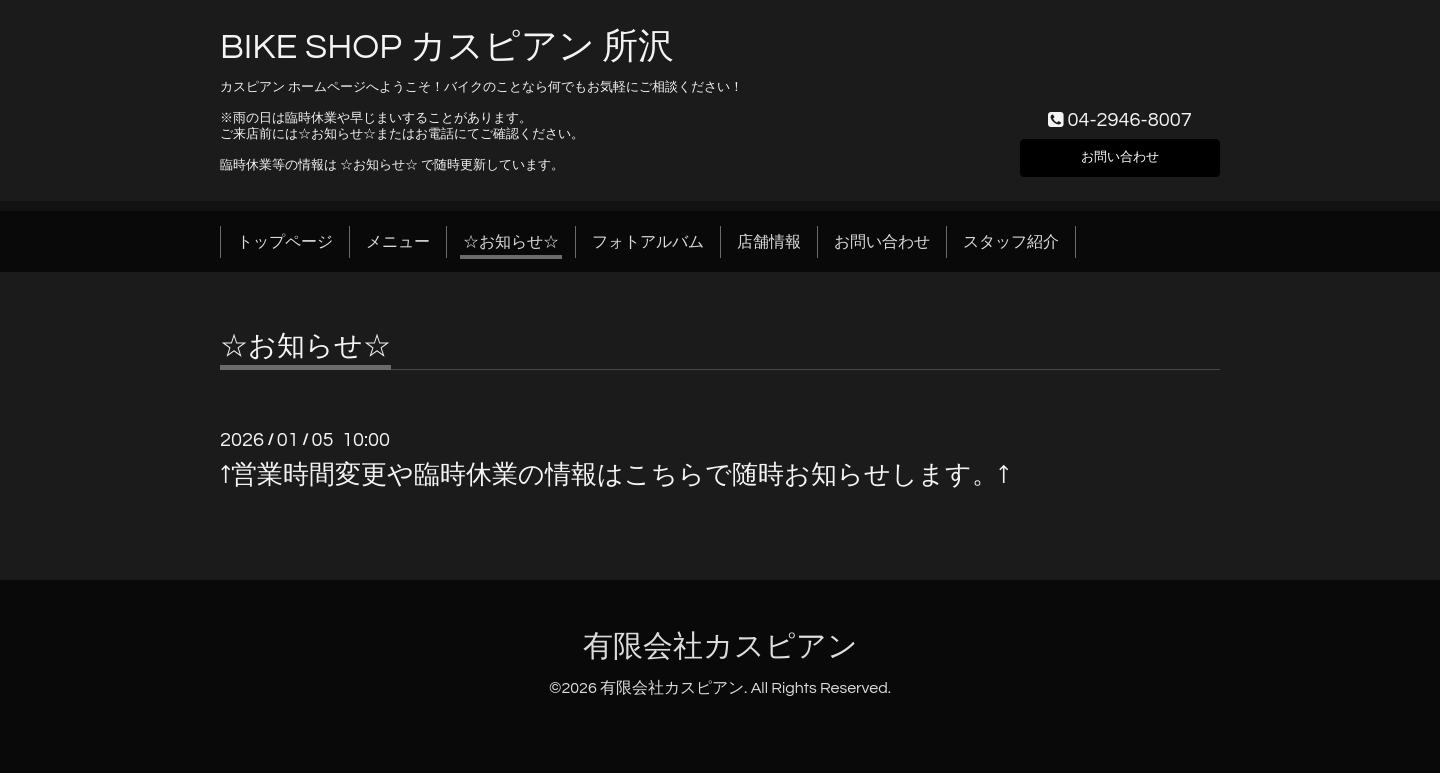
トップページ (285, 242)
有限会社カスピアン (720, 646)
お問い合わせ (1120, 154)
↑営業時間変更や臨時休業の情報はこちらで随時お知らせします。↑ (614, 475)
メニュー (398, 242)
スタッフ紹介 (1011, 242)
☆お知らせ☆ (511, 242)
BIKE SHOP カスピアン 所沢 (447, 47)
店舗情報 (769, 242)
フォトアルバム (648, 242)
